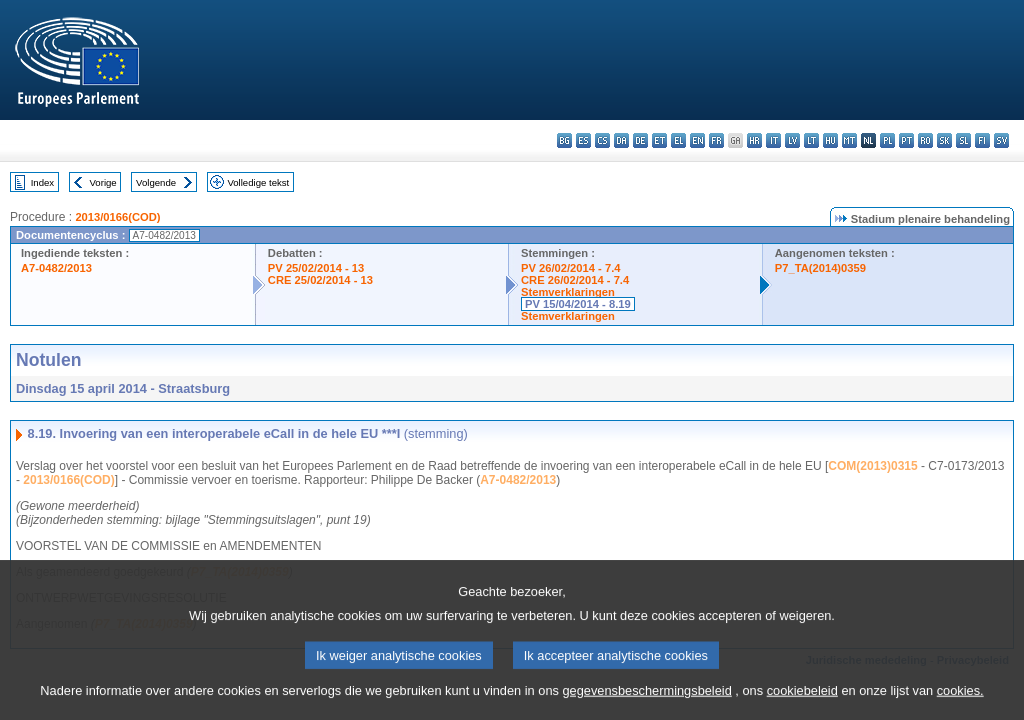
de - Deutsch (640, 140)
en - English (697, 140)
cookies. (960, 702)
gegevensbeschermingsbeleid (646, 702)
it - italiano (773, 140)
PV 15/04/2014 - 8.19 (578, 304)
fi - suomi (982, 140)
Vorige (103, 182)
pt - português (906, 140)
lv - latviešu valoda (792, 140)
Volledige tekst (258, 182)
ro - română (925, 140)
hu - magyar (830, 140)
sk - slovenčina (944, 140)
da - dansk (621, 140)
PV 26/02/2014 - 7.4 (571, 268)
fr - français (716, 140)
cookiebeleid (802, 702)
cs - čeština (602, 140)
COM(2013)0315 (872, 466)
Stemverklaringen (568, 292)
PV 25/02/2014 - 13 (316, 268)
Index (42, 182)
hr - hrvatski (754, 140)
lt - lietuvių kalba (811, 140)
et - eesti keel (659, 140)
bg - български (564, 140)
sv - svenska (1001, 140)
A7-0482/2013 (56, 268)
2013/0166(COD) (117, 217)
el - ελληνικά (678, 140)
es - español (583, 140)
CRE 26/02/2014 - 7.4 (575, 280)
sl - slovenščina (963, 140)
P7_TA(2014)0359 (820, 268)
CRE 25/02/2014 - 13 (320, 280)
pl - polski (887, 140)
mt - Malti (849, 140)
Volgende (156, 182)
